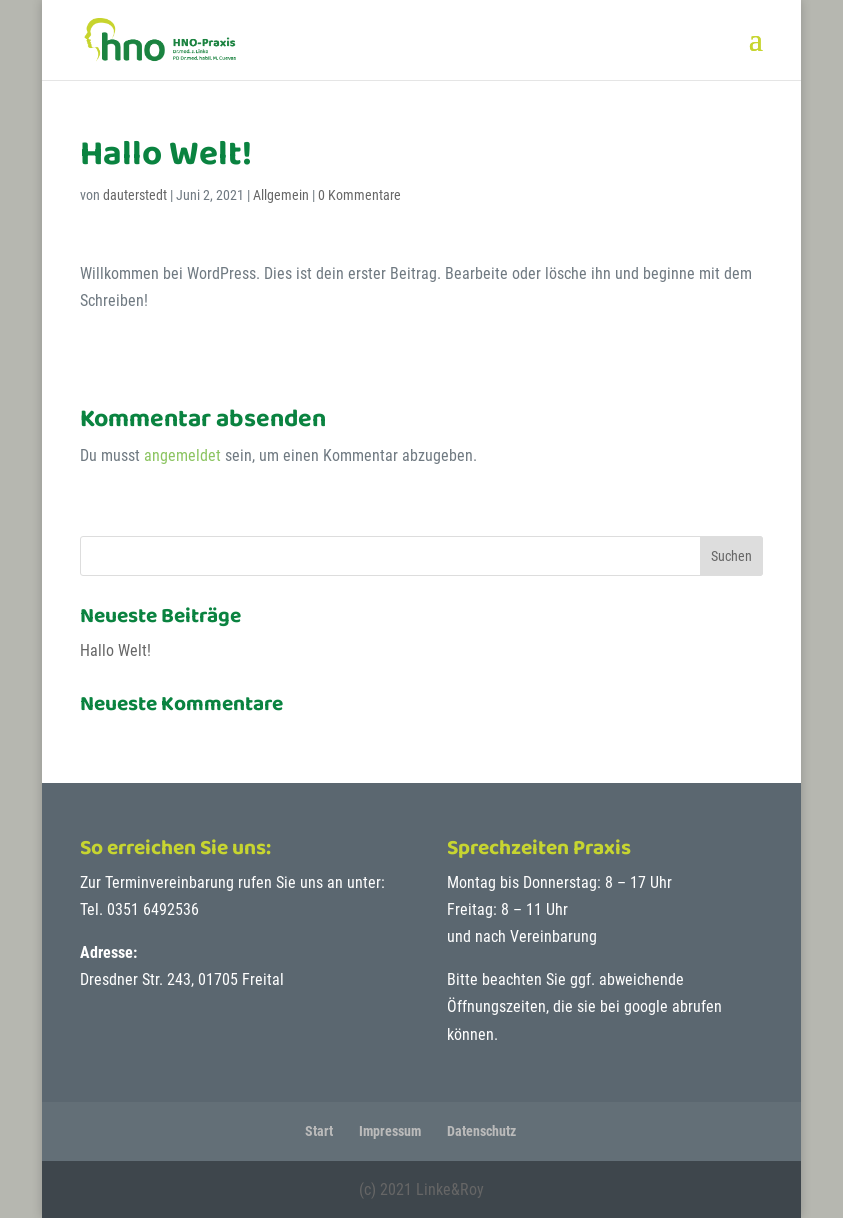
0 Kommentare (359, 195)
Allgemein (281, 195)
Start (319, 1131)
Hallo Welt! (115, 650)
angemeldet (182, 455)
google (646, 1006)
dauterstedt (135, 195)
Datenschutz (481, 1131)
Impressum (390, 1131)
